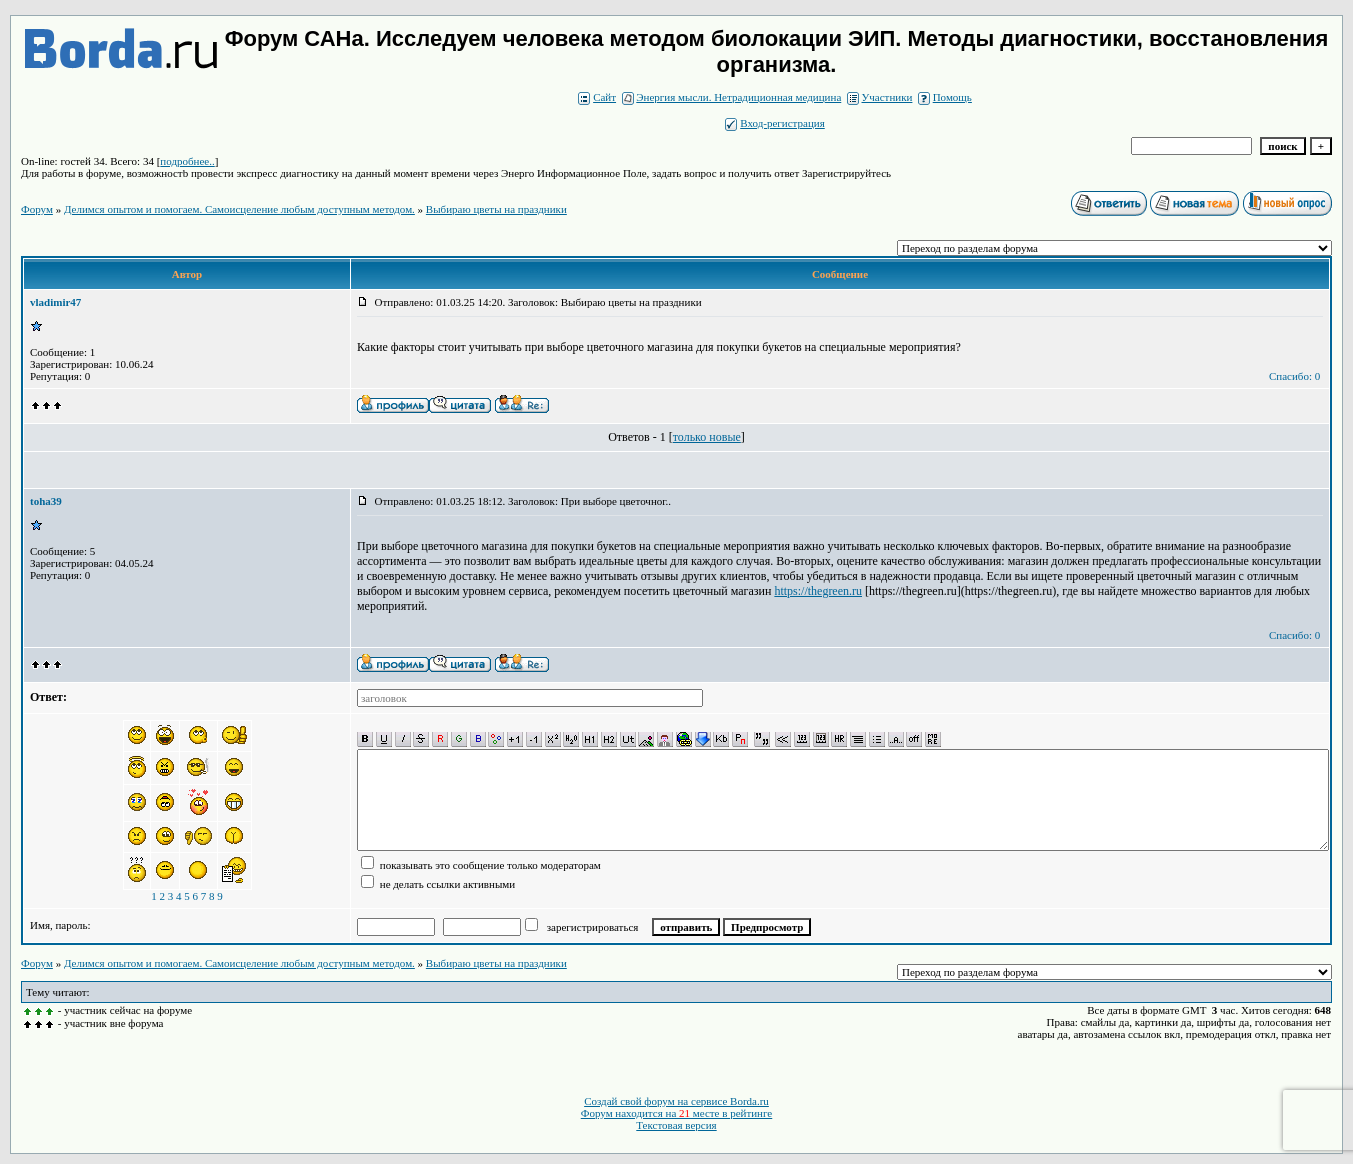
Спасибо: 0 (1294, 376)
